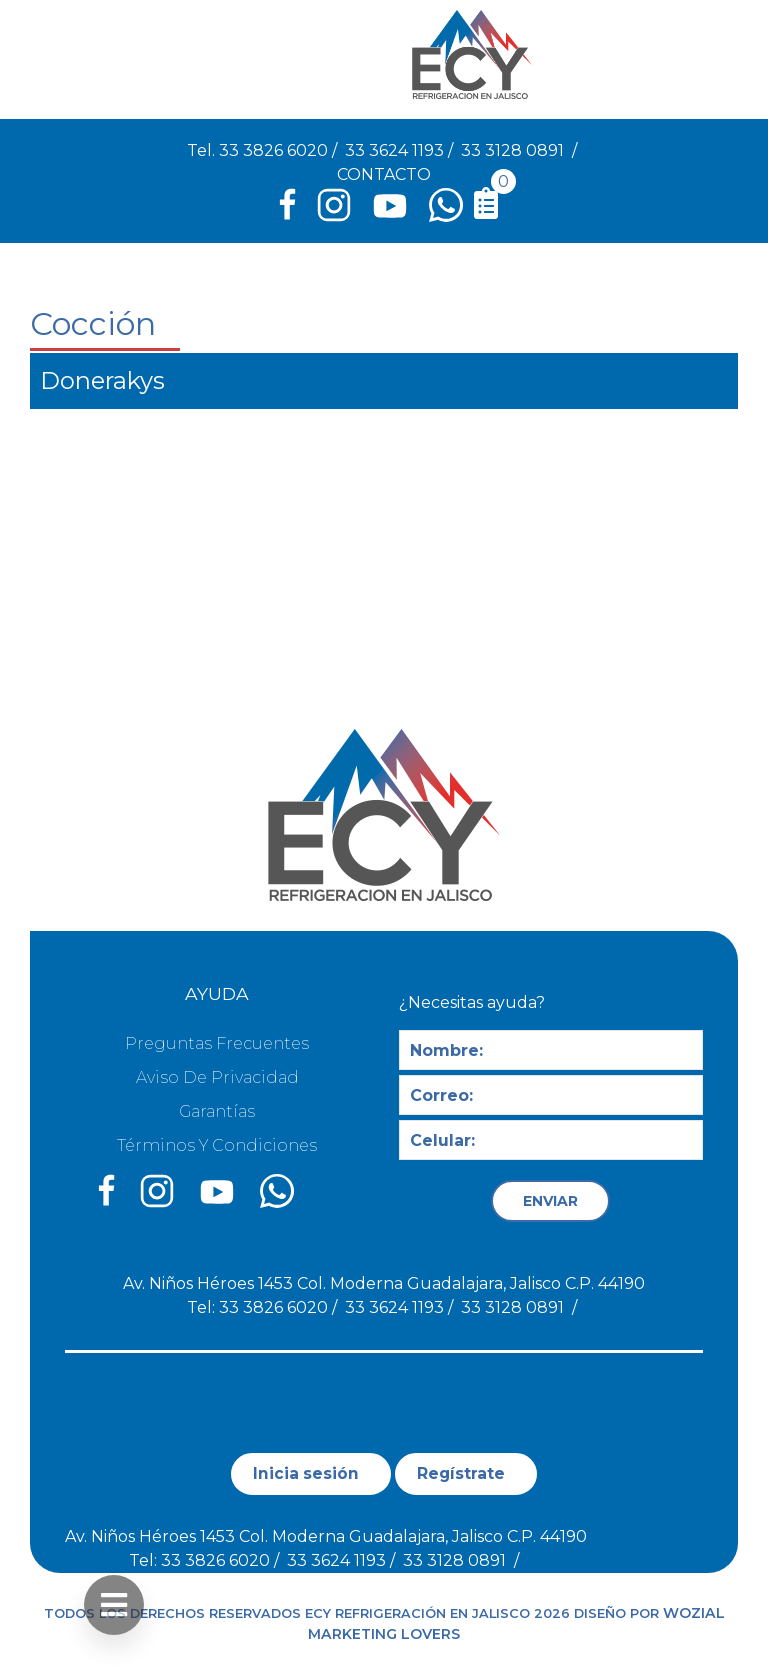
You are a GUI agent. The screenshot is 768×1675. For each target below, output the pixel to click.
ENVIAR (550, 1201)
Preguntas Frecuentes (217, 1043)
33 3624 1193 (394, 150)
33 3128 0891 (512, 150)
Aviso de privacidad (217, 1077)
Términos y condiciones (217, 1145)
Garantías (217, 1111)
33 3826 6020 (273, 150)
